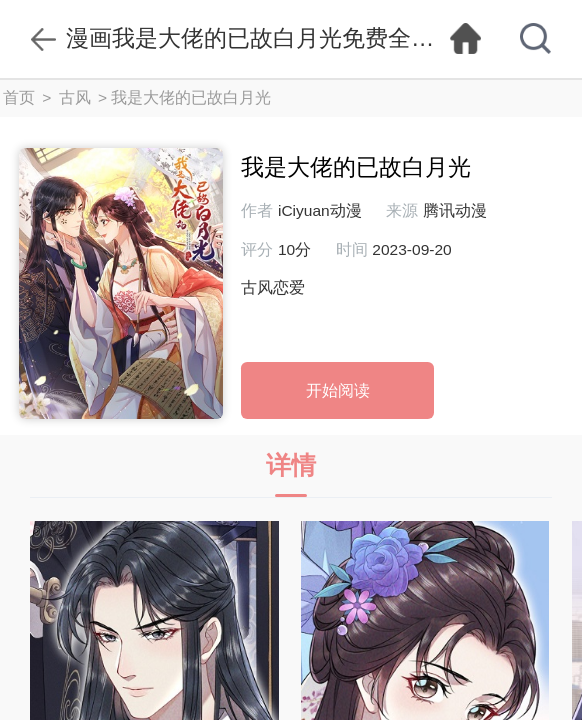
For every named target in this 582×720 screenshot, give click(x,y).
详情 (291, 474)
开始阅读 (338, 390)
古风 (75, 97)
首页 (19, 97)
